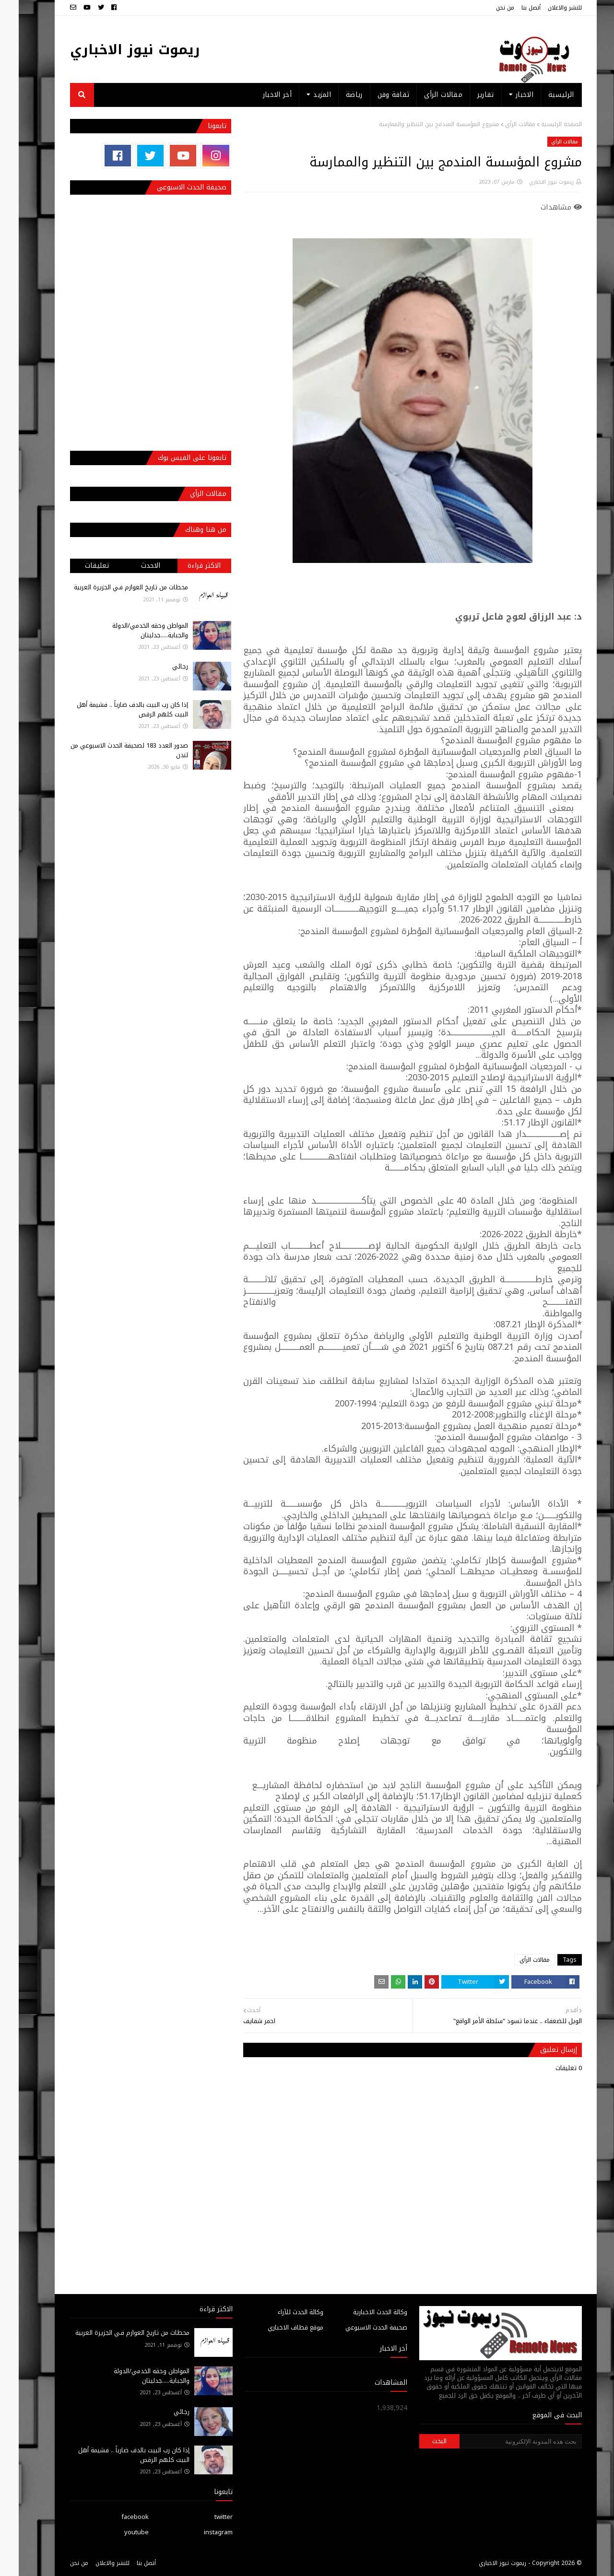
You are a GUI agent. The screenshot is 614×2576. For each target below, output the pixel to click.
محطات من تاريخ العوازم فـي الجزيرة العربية (112, 587)
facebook (116, 2517)
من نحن (486, 7)
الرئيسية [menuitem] (542, 94)
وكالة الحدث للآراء (282, 2312)
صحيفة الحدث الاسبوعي (358, 2327)
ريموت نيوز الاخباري (116, 49)
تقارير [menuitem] (467, 94)
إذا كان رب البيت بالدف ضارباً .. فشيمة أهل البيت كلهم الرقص (113, 709)
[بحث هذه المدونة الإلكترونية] (502, 2441)
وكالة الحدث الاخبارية (361, 2312)
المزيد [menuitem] (303, 94)
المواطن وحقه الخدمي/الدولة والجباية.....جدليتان (131, 630)
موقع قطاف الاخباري (277, 2327)
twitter (205, 2517)
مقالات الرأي (501, 124)
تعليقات (78, 565)
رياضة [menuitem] (335, 94)
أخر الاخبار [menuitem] (258, 94)
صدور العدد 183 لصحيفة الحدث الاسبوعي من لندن (110, 750)
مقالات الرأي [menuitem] (424, 94)
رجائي (161, 666)
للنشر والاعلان (546, 7)
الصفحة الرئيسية (542, 124)
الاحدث (132, 565)
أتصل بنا (512, 7)
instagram (199, 2532)
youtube (118, 2532)
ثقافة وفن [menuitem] (375, 94)
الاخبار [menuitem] (506, 94)
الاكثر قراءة (185, 565)
